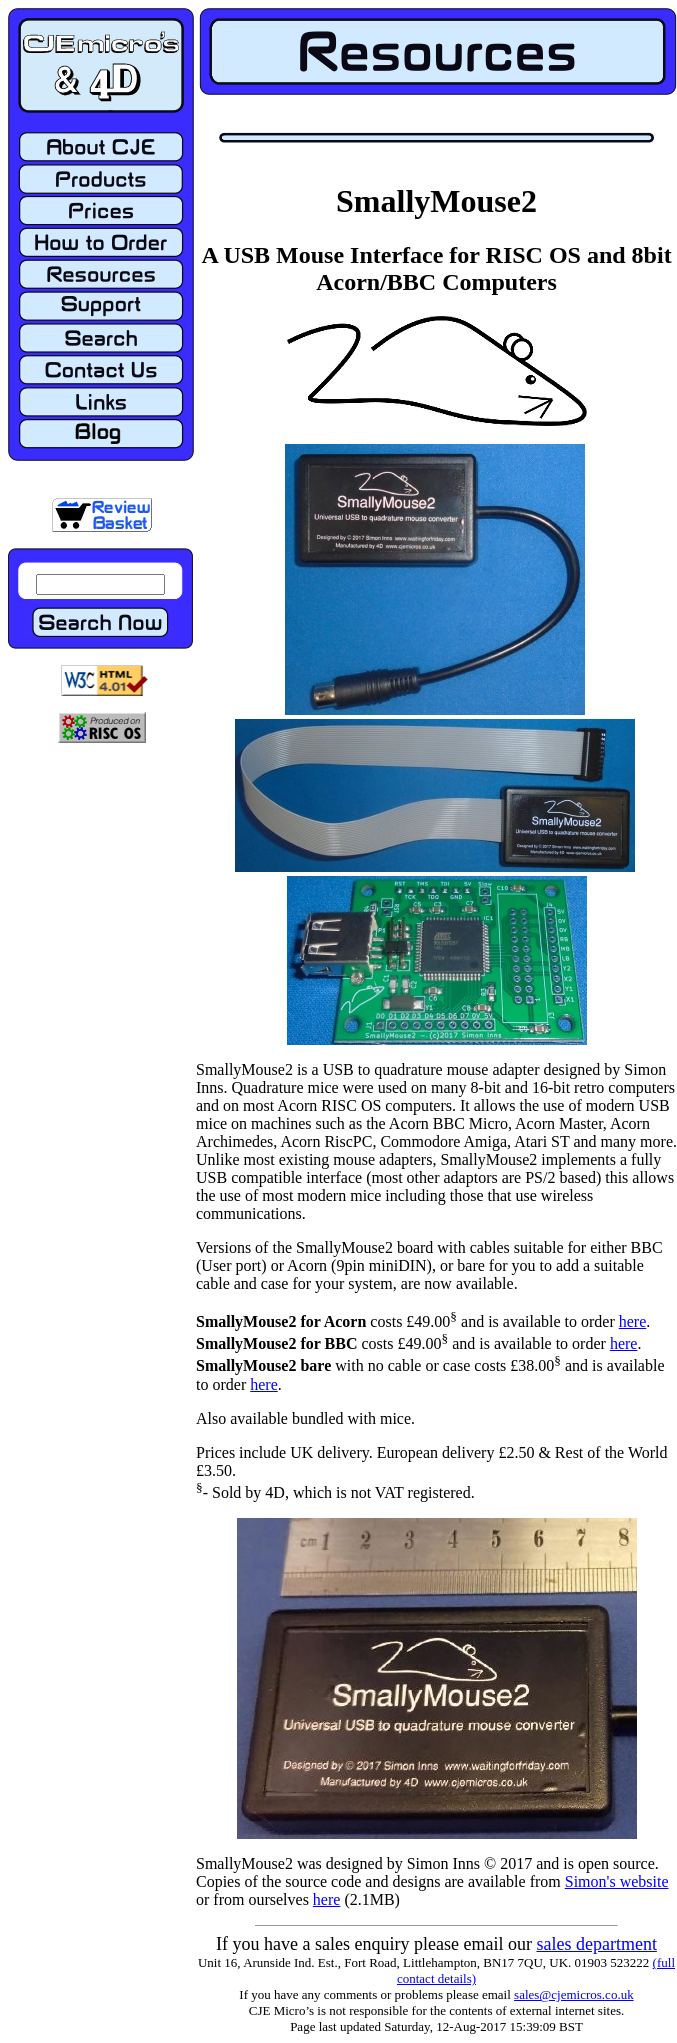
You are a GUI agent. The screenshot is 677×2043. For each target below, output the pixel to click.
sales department (596, 1944)
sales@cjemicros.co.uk (574, 1994)
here (633, 1321)
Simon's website (617, 1881)
